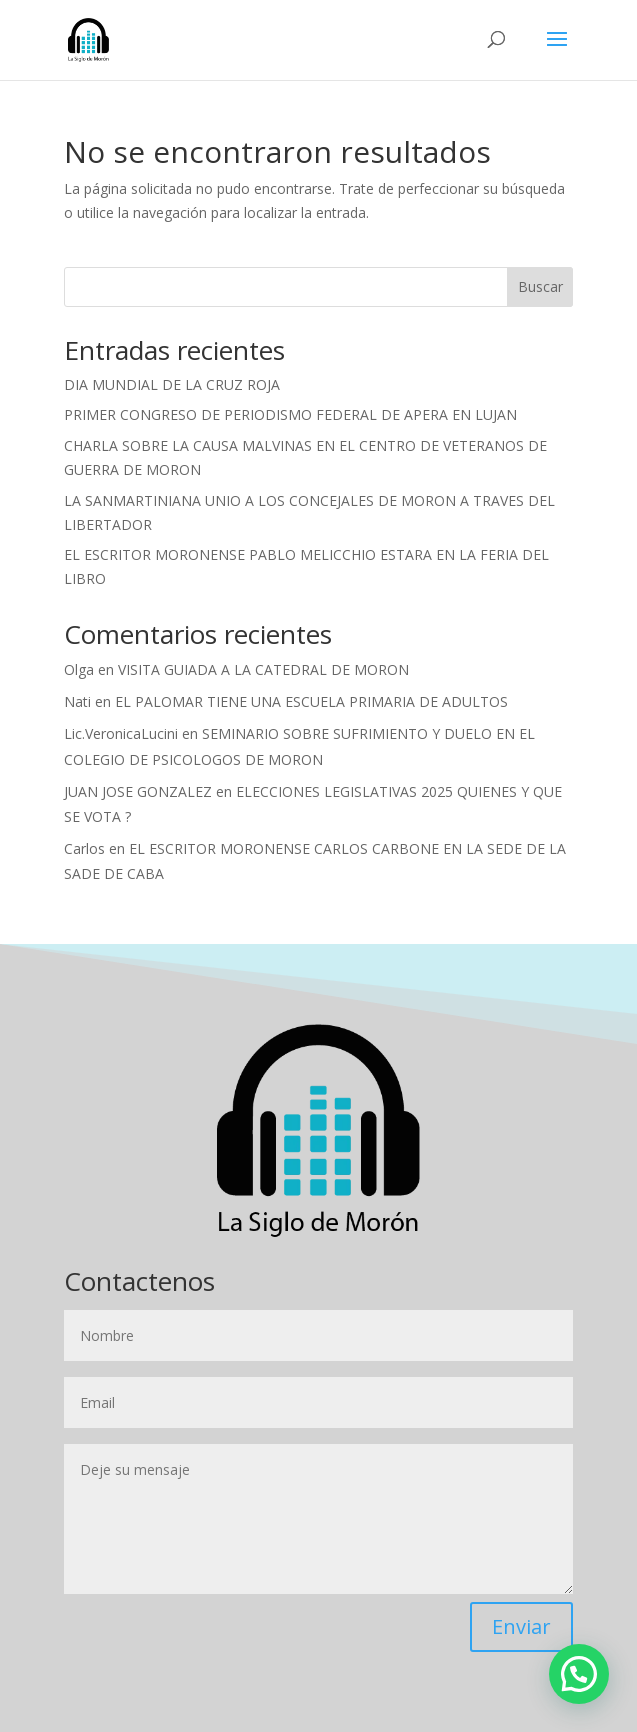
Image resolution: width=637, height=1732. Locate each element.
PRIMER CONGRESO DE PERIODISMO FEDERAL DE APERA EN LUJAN (290, 414)
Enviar (521, 1626)
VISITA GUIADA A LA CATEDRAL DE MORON (263, 669)
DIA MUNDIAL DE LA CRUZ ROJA (172, 384)
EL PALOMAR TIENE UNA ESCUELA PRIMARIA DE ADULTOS (311, 701)
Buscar (540, 286)
